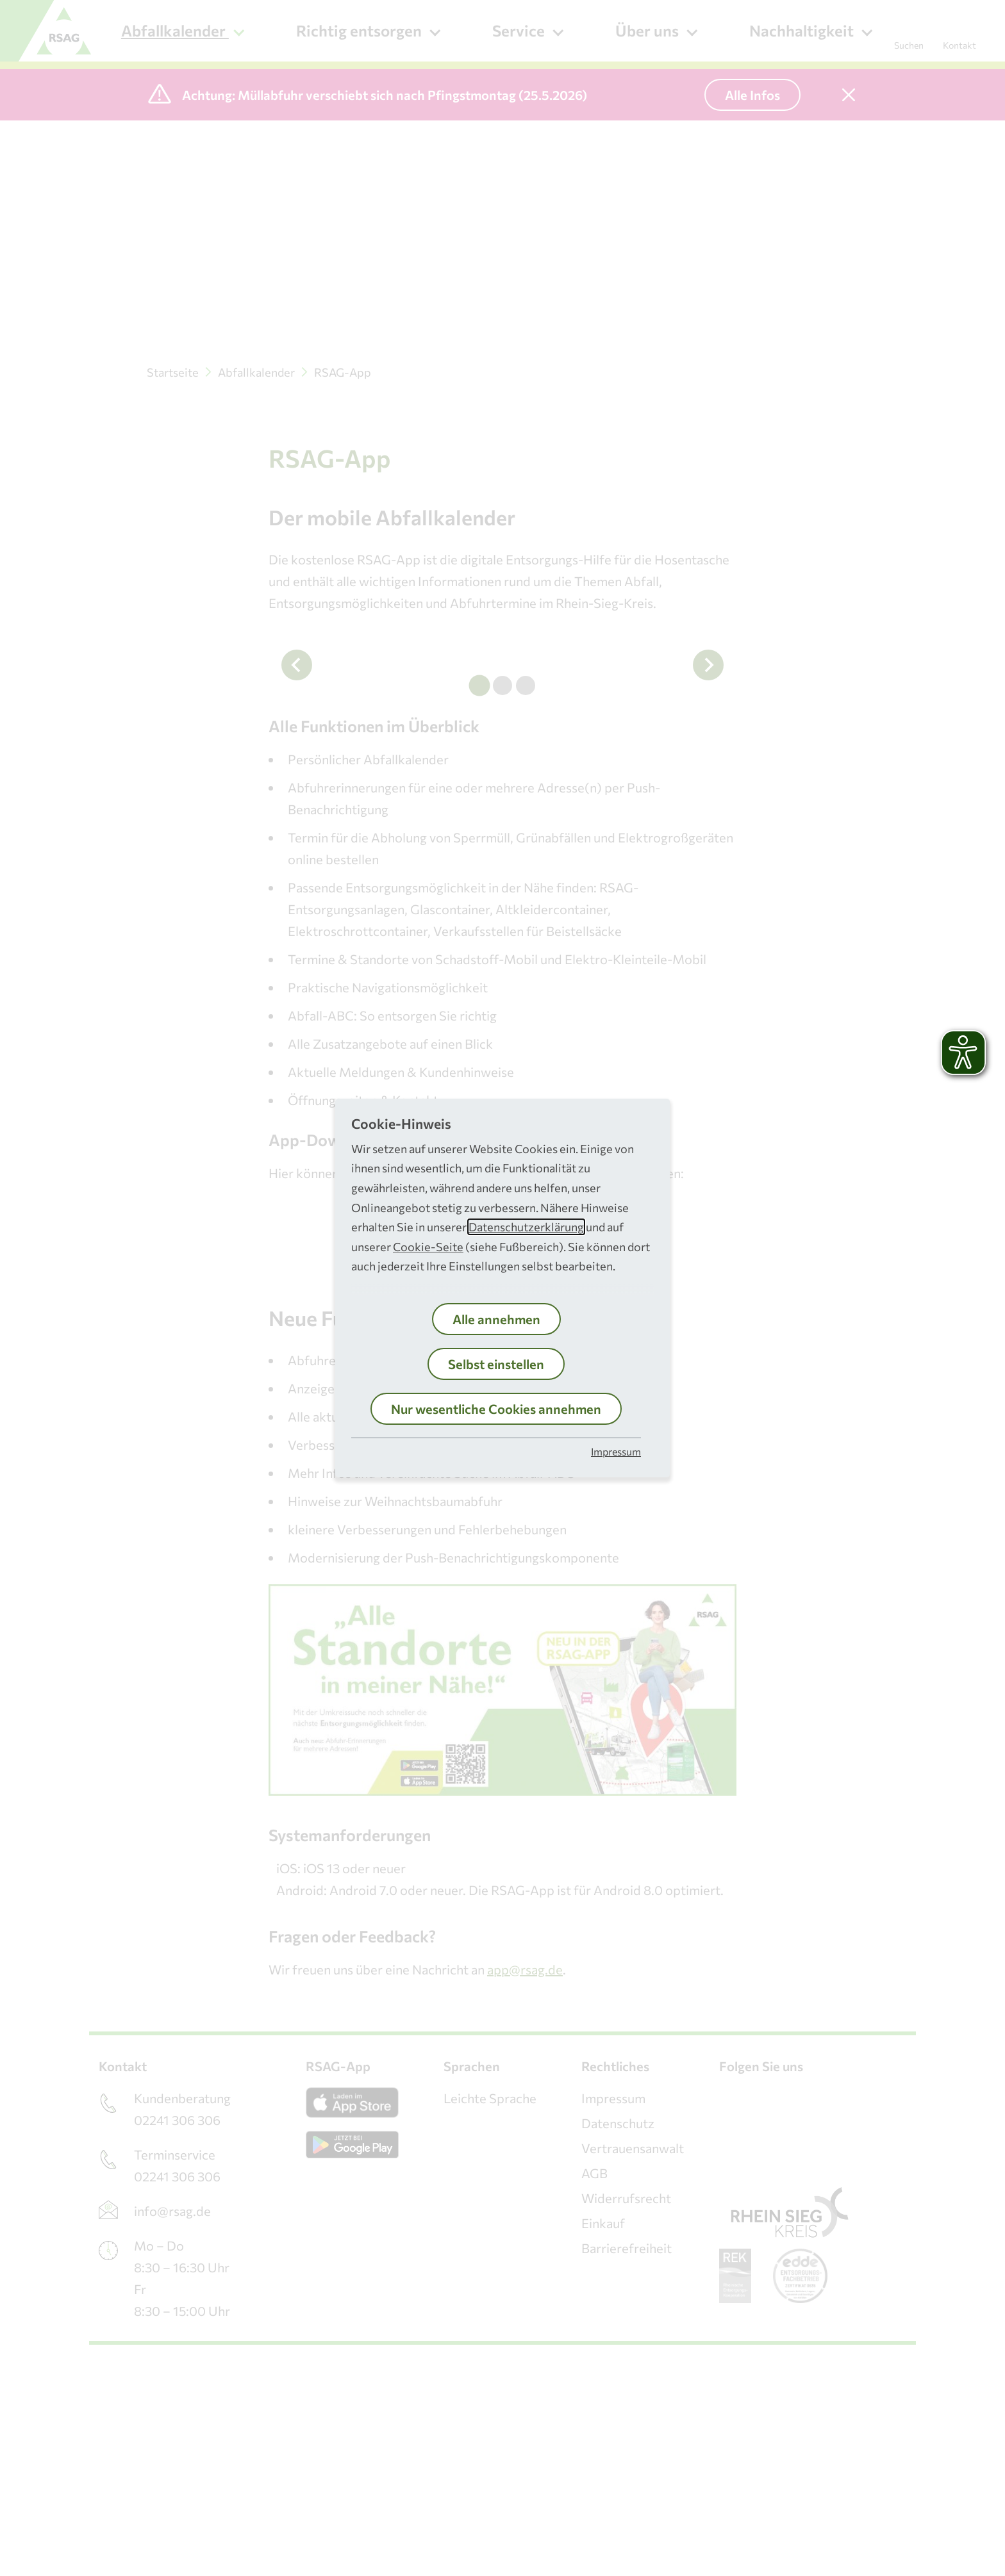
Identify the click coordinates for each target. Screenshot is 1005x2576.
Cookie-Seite (428, 1247)
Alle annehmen (496, 1319)
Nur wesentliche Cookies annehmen (496, 1408)
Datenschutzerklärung (526, 1227)
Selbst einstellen (496, 1364)
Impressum (616, 1451)
